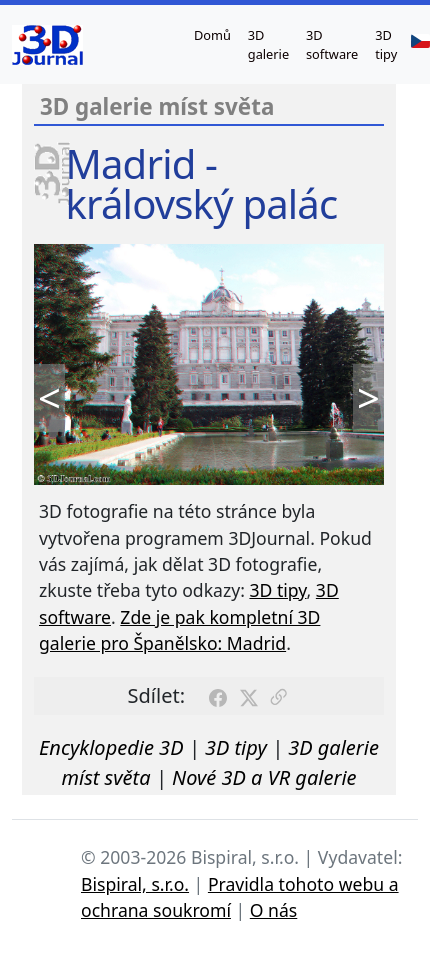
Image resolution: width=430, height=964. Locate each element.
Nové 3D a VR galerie (264, 777)
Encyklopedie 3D (111, 747)
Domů (212, 35)
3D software (332, 44)
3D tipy (386, 44)
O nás (274, 910)
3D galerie (268, 44)
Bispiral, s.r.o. (135, 884)
